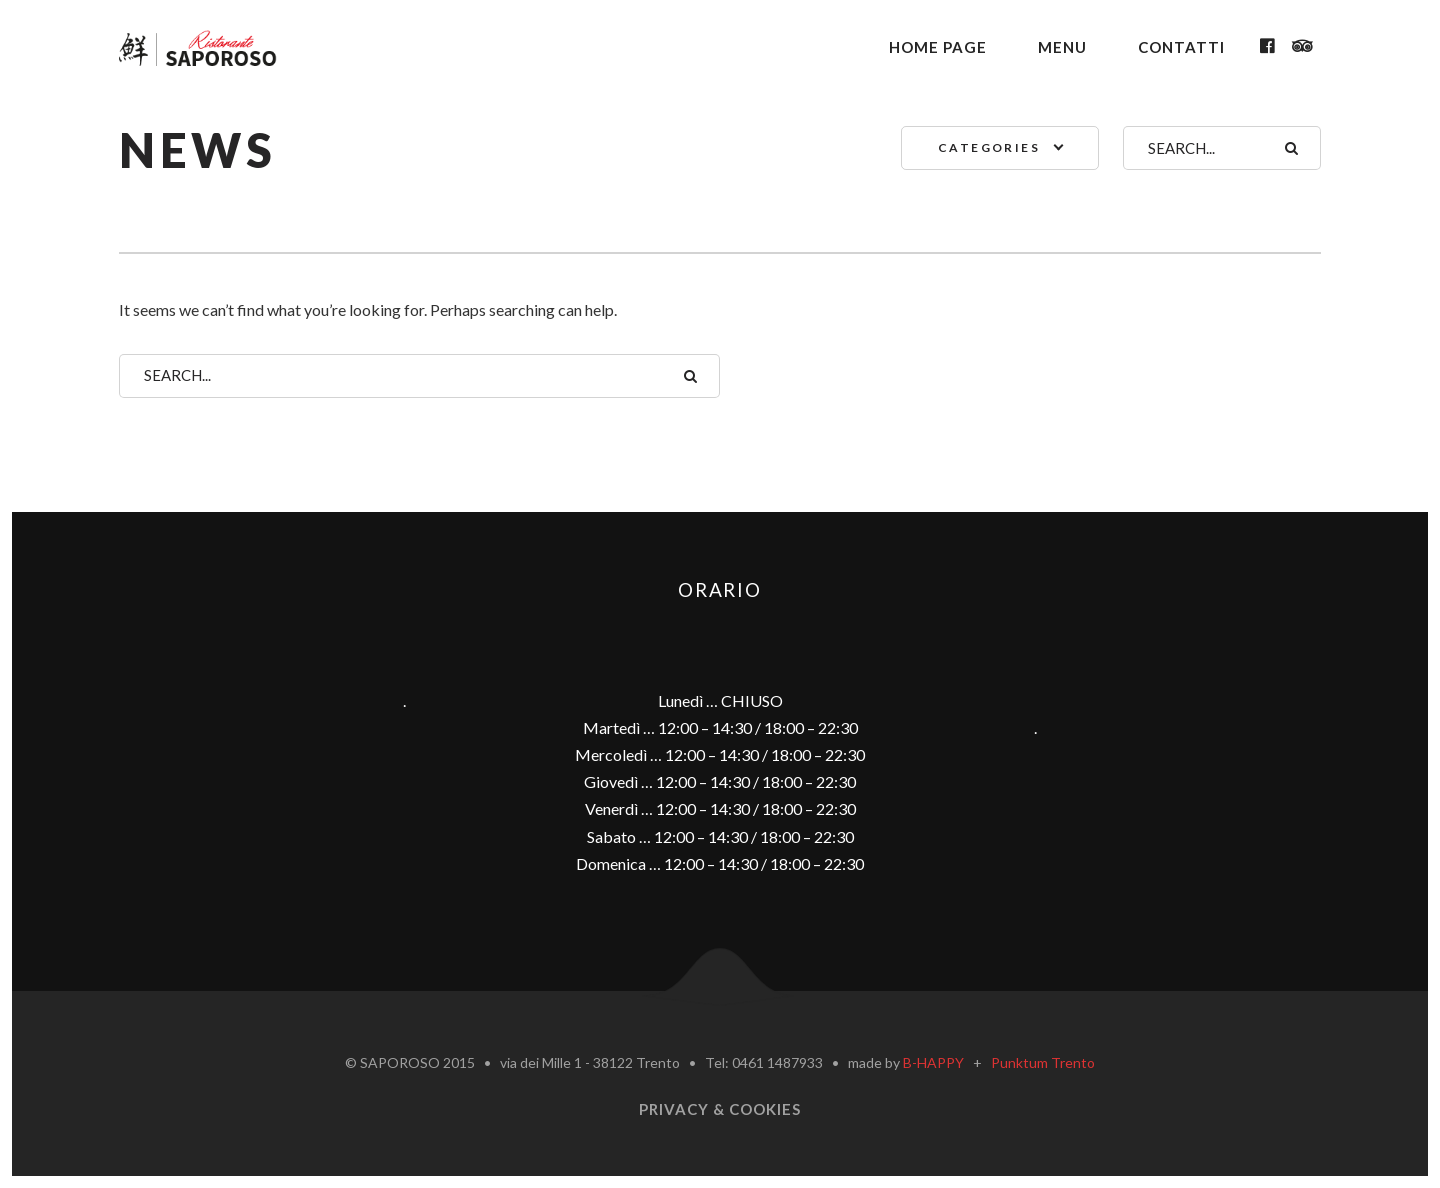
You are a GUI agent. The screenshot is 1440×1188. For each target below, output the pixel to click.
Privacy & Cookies (720, 1109)
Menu (1062, 47)
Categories (989, 147)
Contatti (1181, 47)
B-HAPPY (933, 1062)
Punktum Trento (1043, 1062)
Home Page (938, 47)
